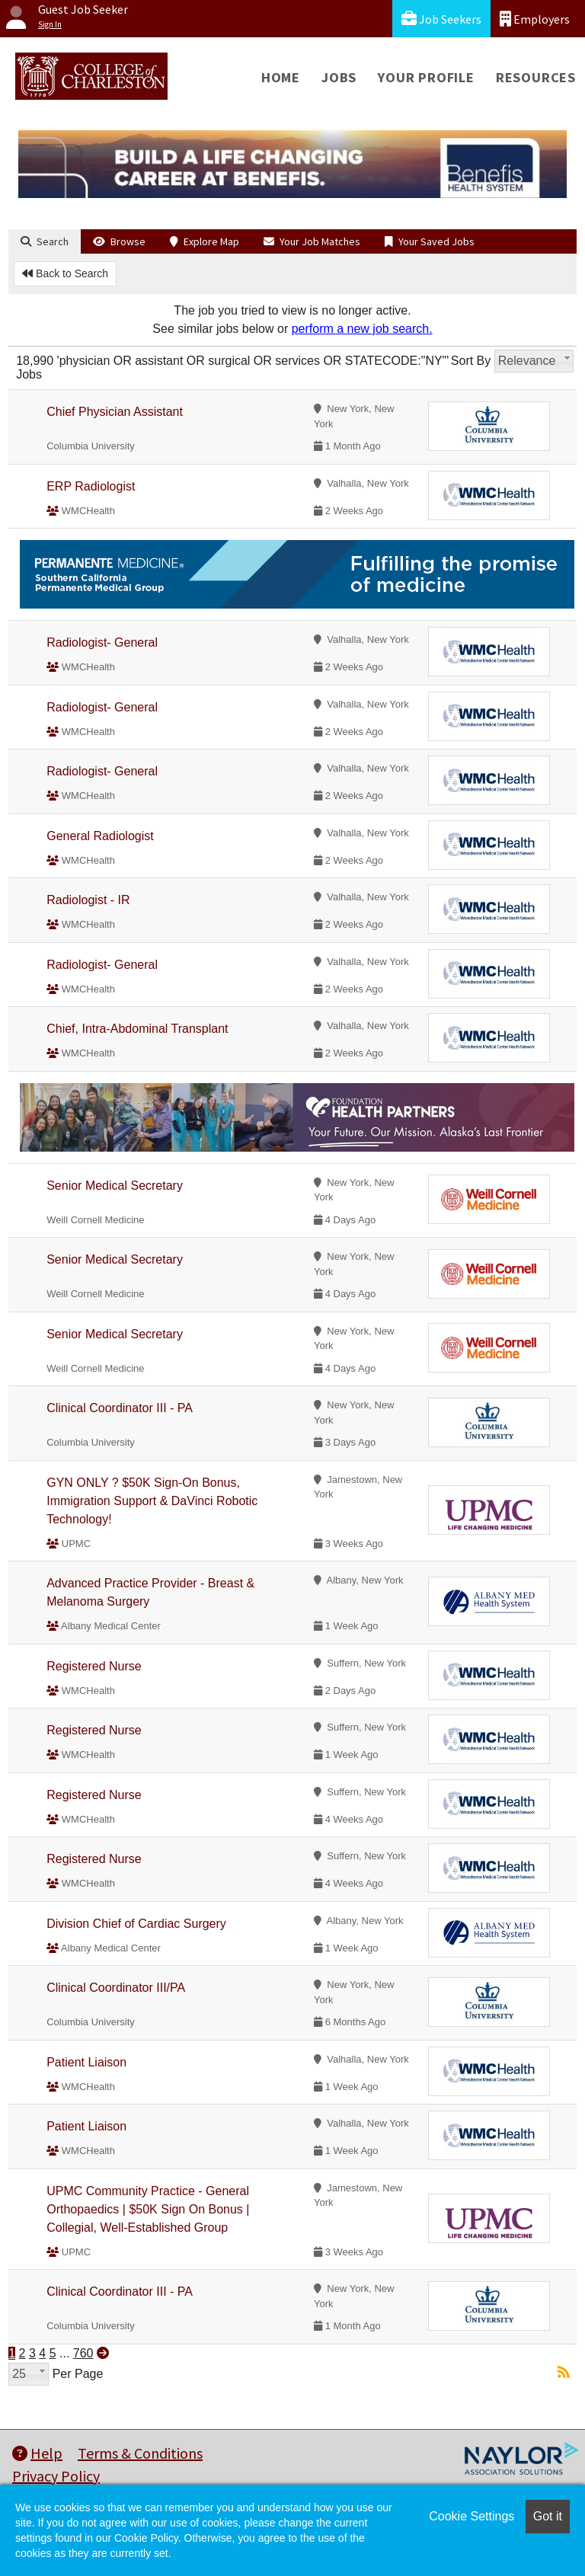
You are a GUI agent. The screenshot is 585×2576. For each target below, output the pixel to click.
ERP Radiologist (90, 486)
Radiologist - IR (87, 899)
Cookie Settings (471, 2516)
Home (280, 77)
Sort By (471, 360)
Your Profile (426, 77)
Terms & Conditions (140, 2453)
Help (37, 2453)
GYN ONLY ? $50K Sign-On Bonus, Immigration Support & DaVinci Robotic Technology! (151, 1501)
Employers (535, 18)
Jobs (338, 77)
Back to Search (65, 273)
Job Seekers (441, 18)
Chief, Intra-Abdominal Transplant (137, 1028)
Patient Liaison (86, 2062)
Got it (547, 2516)
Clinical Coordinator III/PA (115, 1987)
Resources (536, 77)
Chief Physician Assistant (114, 411)
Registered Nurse (94, 1666)
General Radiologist (100, 835)
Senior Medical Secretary (114, 1185)
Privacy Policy (56, 2475)
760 (83, 2353)
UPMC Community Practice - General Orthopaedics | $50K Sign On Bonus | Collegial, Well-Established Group (147, 2209)
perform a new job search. (362, 328)
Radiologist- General (102, 642)
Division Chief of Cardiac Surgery (136, 1923)
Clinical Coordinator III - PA (119, 1407)
